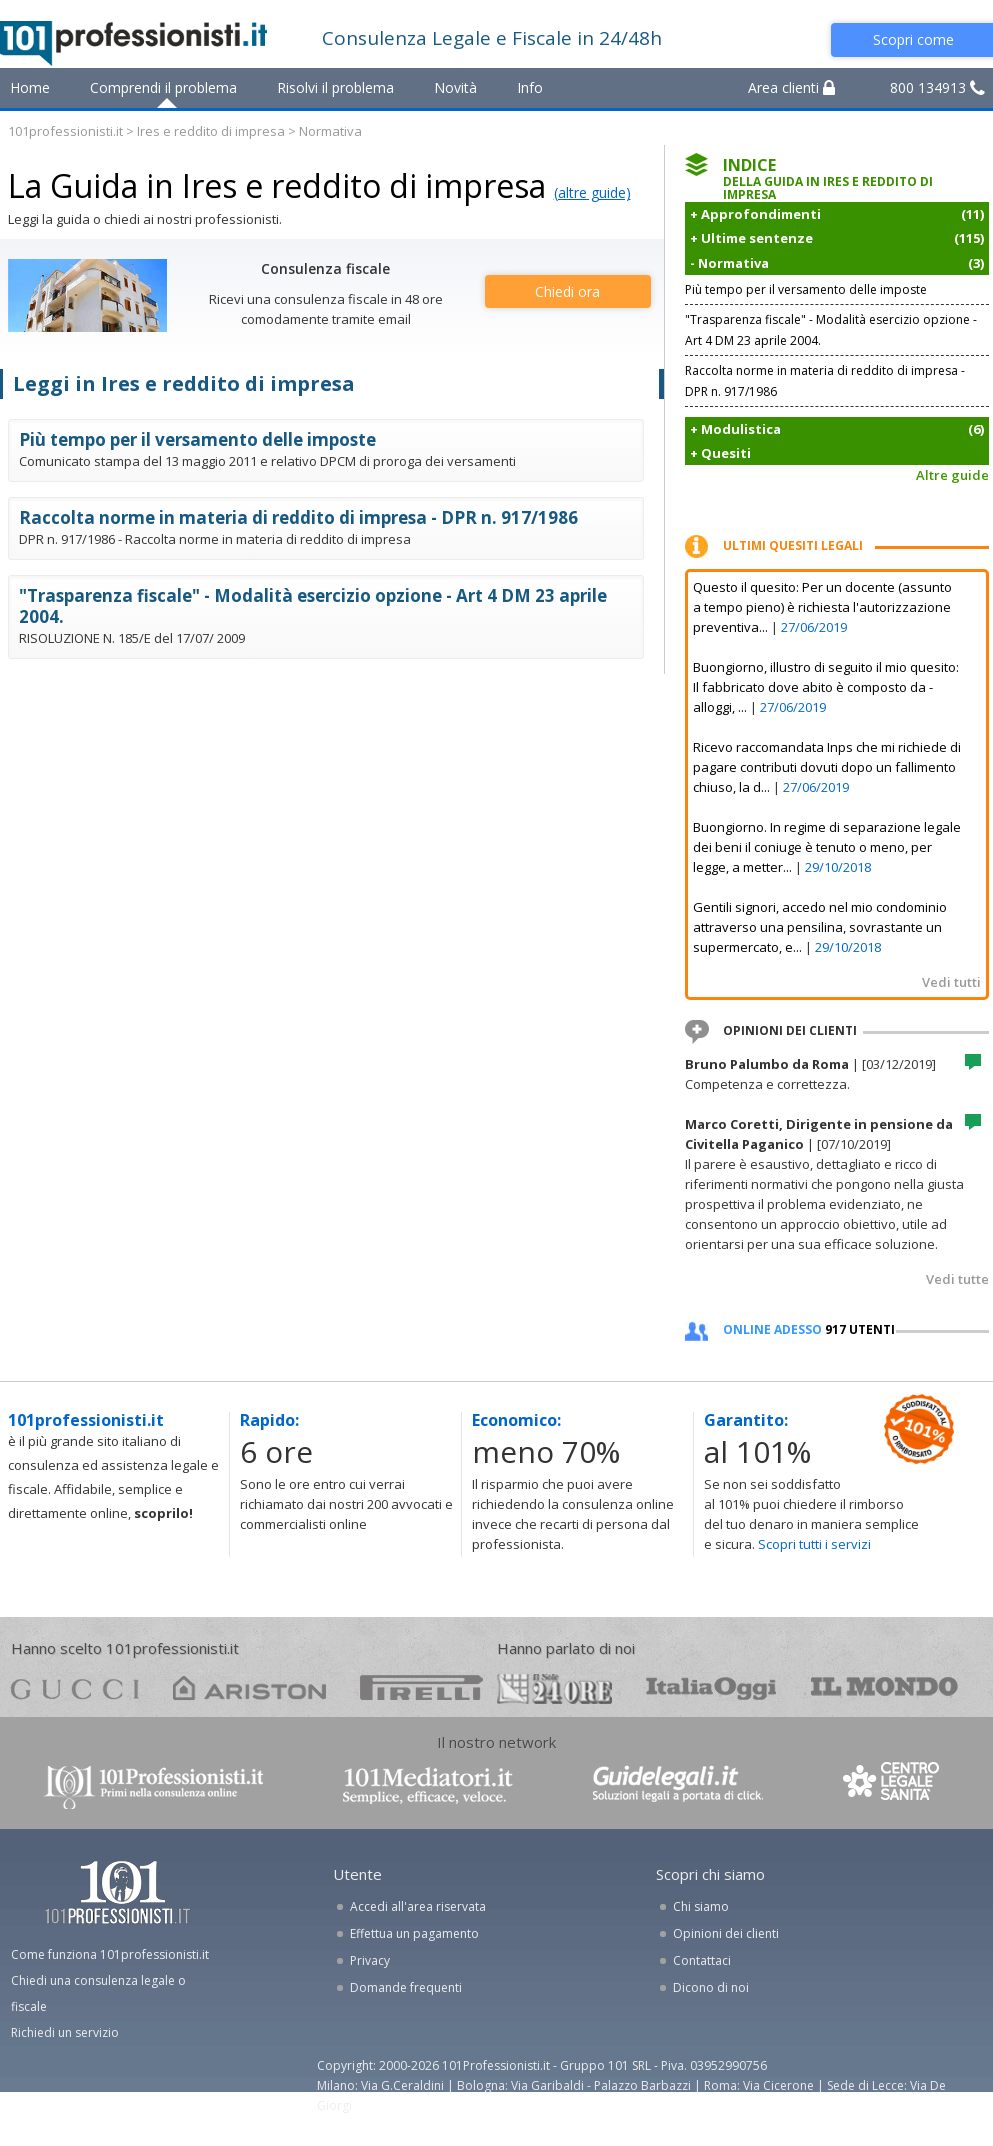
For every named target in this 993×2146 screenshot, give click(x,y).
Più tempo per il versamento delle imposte (197, 439)
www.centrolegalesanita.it (893, 1785)
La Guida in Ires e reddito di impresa (277, 185)
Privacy (370, 1960)
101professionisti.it (65, 131)
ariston (249, 1687)
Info (530, 87)
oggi (711, 1687)
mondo (884, 1687)
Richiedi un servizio (65, 2032)
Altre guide (952, 475)
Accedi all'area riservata (418, 1906)
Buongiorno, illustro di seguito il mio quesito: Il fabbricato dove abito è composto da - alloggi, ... (826, 687)
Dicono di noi (711, 1987)
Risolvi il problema (335, 87)
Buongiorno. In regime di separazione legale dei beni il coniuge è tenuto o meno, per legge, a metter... (827, 847)
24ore (554, 1689)
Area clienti (791, 87)
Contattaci (702, 1960)
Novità (455, 87)
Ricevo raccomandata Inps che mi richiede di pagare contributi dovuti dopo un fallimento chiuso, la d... (827, 767)
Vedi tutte (957, 1279)
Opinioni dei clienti (726, 1933)
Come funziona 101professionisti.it (110, 1954)
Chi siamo (701, 1906)
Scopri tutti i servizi (814, 1544)
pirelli (421, 1687)
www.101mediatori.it (428, 1785)
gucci (75, 1687)
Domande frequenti (406, 1987)
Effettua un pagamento (414, 1933)
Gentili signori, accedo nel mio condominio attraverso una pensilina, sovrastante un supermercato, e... (820, 927)
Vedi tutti (951, 982)
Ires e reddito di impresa (211, 131)
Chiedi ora (567, 291)
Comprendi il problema (163, 87)
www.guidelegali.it (678, 1785)
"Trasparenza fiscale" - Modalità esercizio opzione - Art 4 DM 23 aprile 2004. (313, 606)
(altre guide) (592, 192)
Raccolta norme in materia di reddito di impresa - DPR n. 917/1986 (298, 517)
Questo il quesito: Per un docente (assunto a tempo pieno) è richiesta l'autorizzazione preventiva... (822, 607)
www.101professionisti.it (153, 1785)
